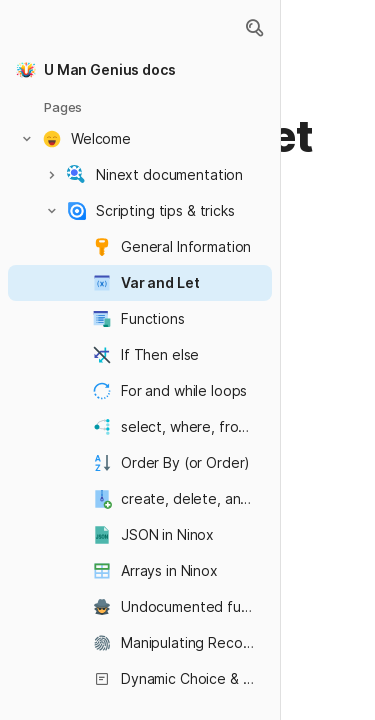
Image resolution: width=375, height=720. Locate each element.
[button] (254, 28)
